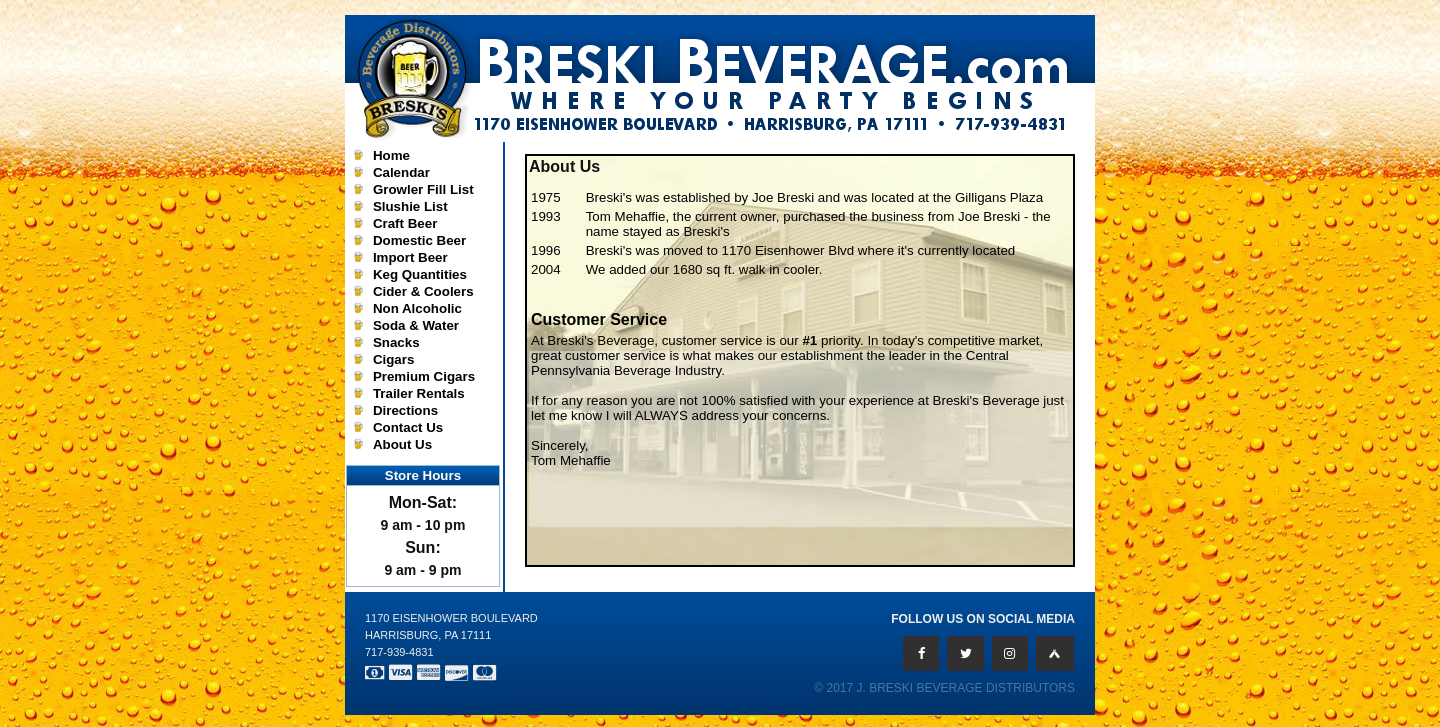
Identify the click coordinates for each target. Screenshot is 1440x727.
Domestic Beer (419, 240)
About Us (402, 444)
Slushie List (410, 206)
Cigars (393, 359)
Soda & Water (416, 325)
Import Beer (410, 257)
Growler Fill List (423, 189)
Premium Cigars (424, 376)
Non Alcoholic (417, 308)
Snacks (396, 342)
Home (391, 155)
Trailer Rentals (419, 393)
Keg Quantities (420, 274)
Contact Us (408, 427)
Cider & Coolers (423, 291)
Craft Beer (405, 223)
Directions (405, 410)
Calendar (401, 172)
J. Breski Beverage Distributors (966, 688)
